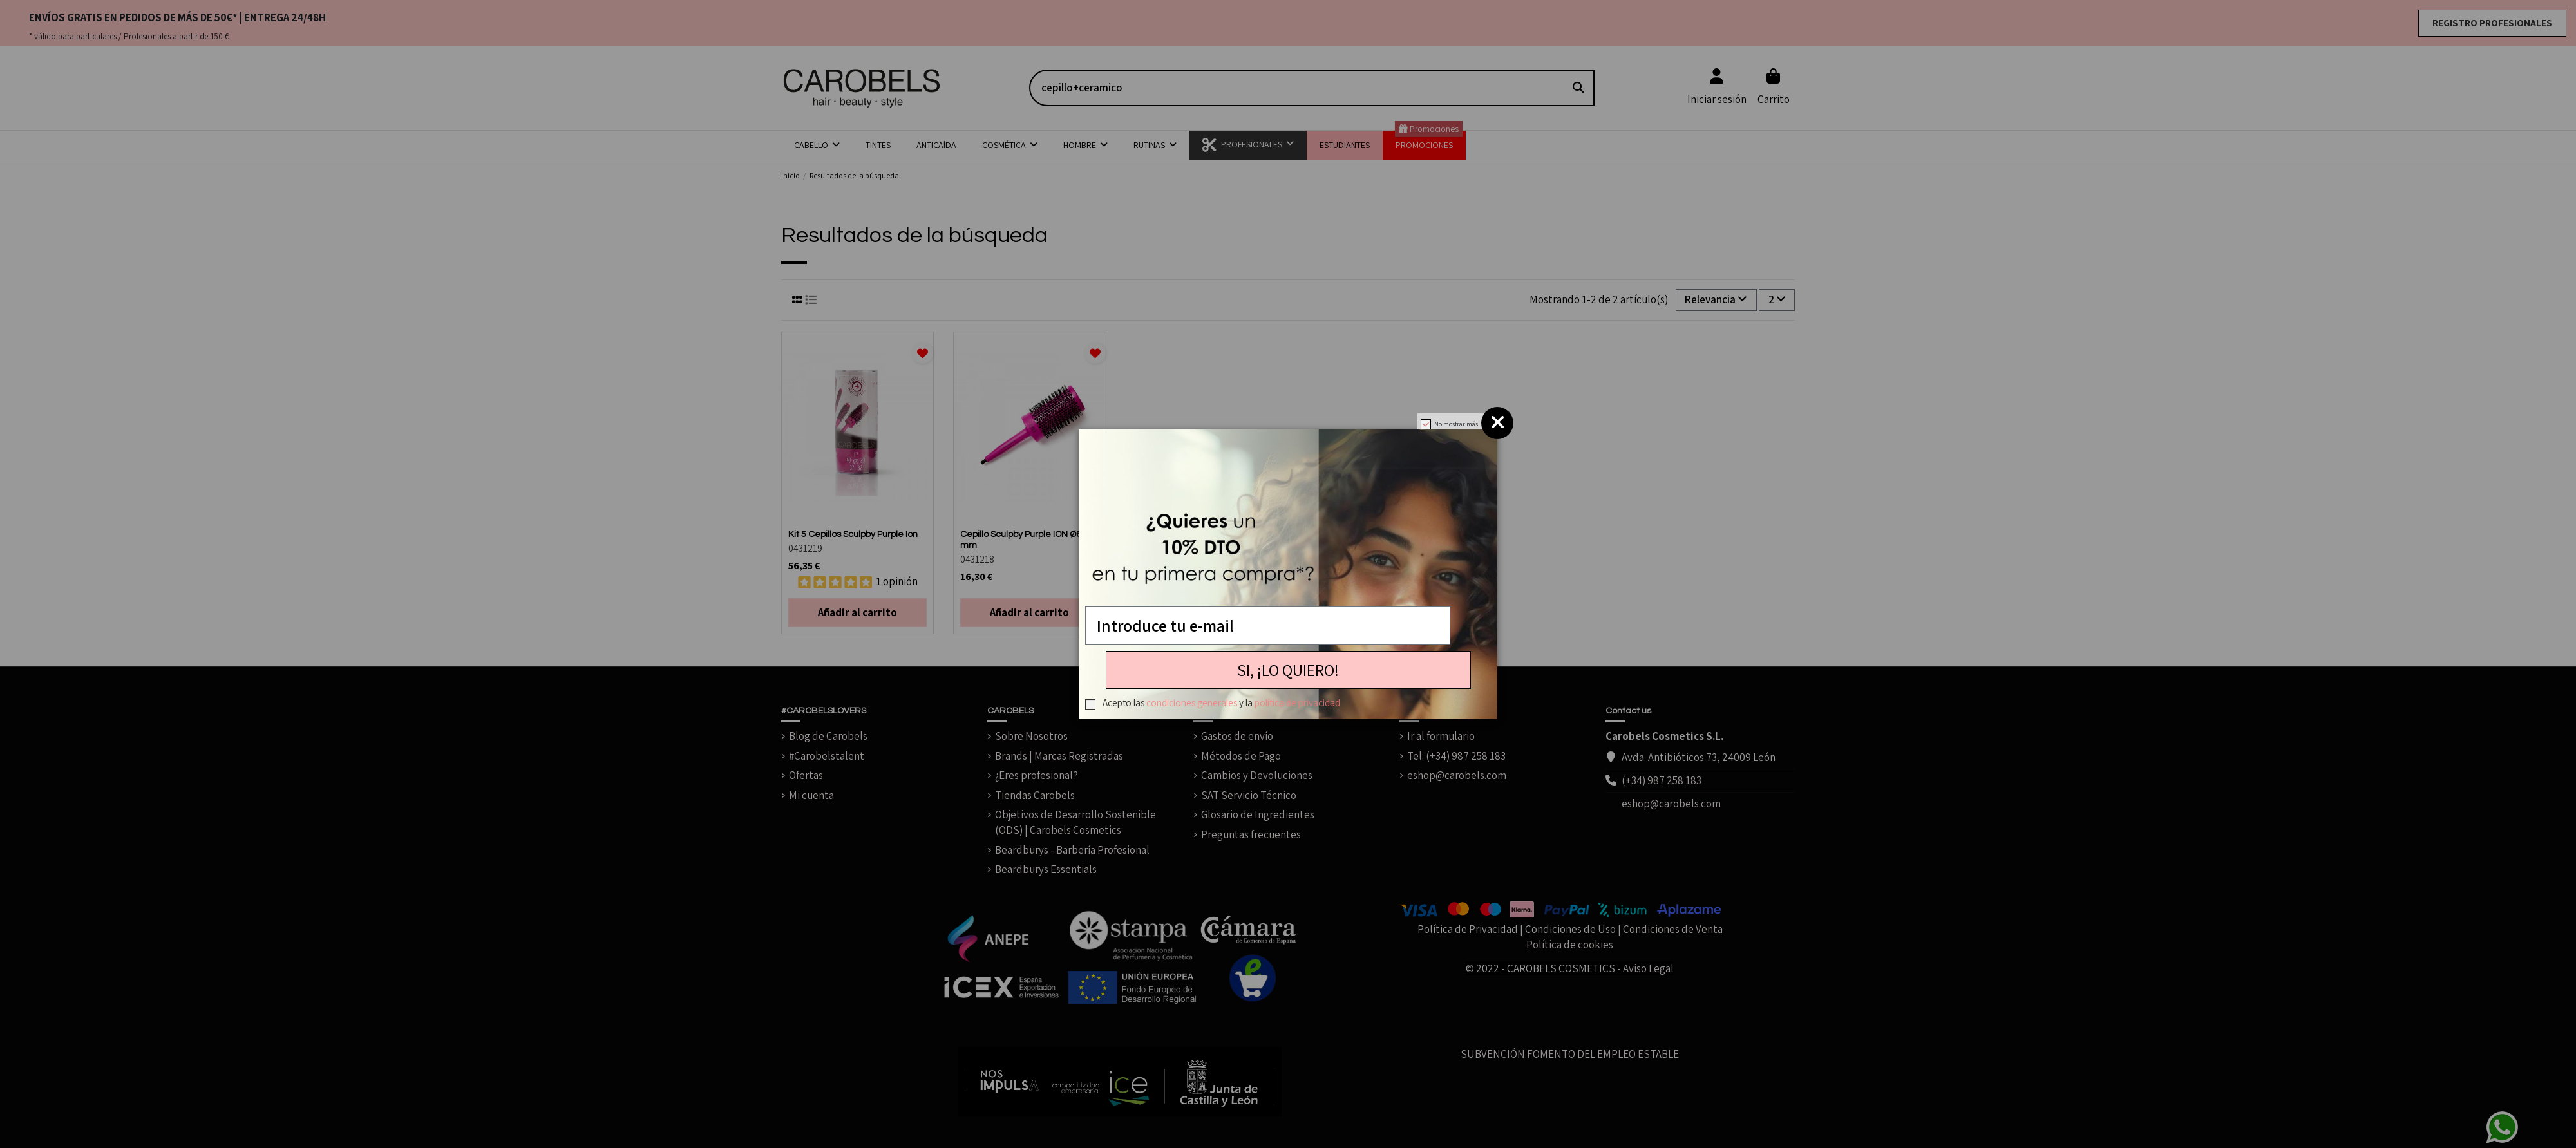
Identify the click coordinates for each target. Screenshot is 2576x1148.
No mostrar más (1456, 424)
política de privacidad (1297, 702)
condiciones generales (1191, 702)
